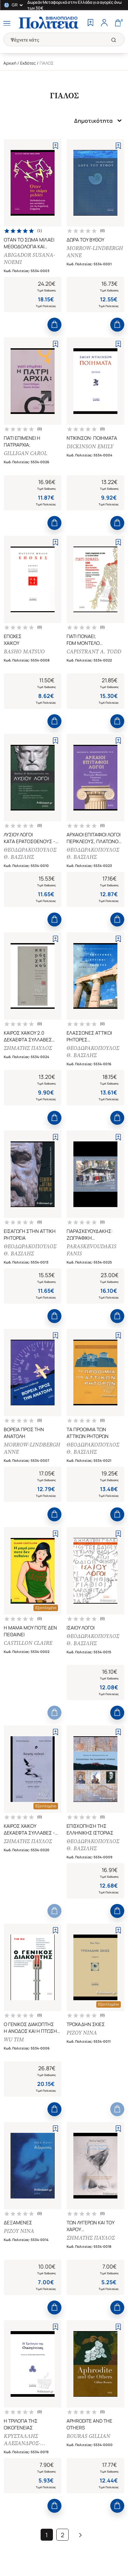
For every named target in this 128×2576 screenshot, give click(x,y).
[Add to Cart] (54, 325)
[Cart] (118, 23)
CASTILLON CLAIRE (28, 1642)
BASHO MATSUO (24, 651)
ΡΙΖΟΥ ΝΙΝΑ (82, 2032)
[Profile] (104, 23)
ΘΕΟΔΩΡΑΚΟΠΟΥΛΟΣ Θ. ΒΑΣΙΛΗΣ (30, 853)
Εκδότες (28, 63)
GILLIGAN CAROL (25, 453)
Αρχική (9, 63)
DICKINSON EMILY (90, 446)
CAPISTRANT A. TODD (94, 651)
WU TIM (14, 2039)
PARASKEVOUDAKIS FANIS (91, 1250)
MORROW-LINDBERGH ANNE (95, 252)
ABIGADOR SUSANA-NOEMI (29, 258)
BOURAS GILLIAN (88, 2436)
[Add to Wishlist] (55, 146)
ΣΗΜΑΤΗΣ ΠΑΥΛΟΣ (28, 1048)
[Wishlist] (90, 23)
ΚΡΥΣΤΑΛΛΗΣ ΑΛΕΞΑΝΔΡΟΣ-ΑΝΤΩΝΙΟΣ (22, 2439)
